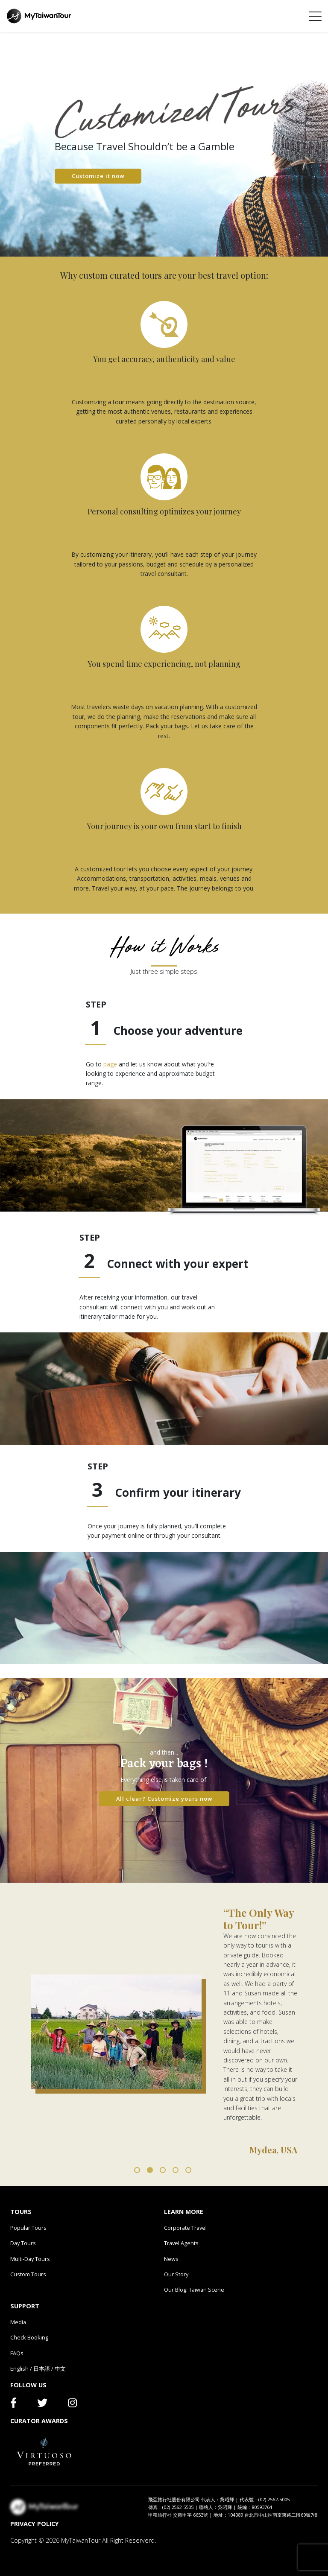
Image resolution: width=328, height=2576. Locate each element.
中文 (60, 2368)
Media (18, 2322)
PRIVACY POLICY (34, 2524)
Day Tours (23, 2243)
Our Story (176, 2274)
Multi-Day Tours (30, 2259)
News (171, 2259)
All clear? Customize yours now (164, 1798)
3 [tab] (163, 2170)
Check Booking (29, 2337)
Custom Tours (28, 2274)
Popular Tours (28, 2227)
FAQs (16, 2353)
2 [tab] (150, 2170)
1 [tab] (137, 2170)
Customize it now (98, 176)
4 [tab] (176, 2170)
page (110, 1064)
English (19, 2368)
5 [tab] (188, 2170)
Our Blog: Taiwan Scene (194, 2289)
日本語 (41, 2368)
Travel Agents (181, 2243)
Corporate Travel (185, 2227)
